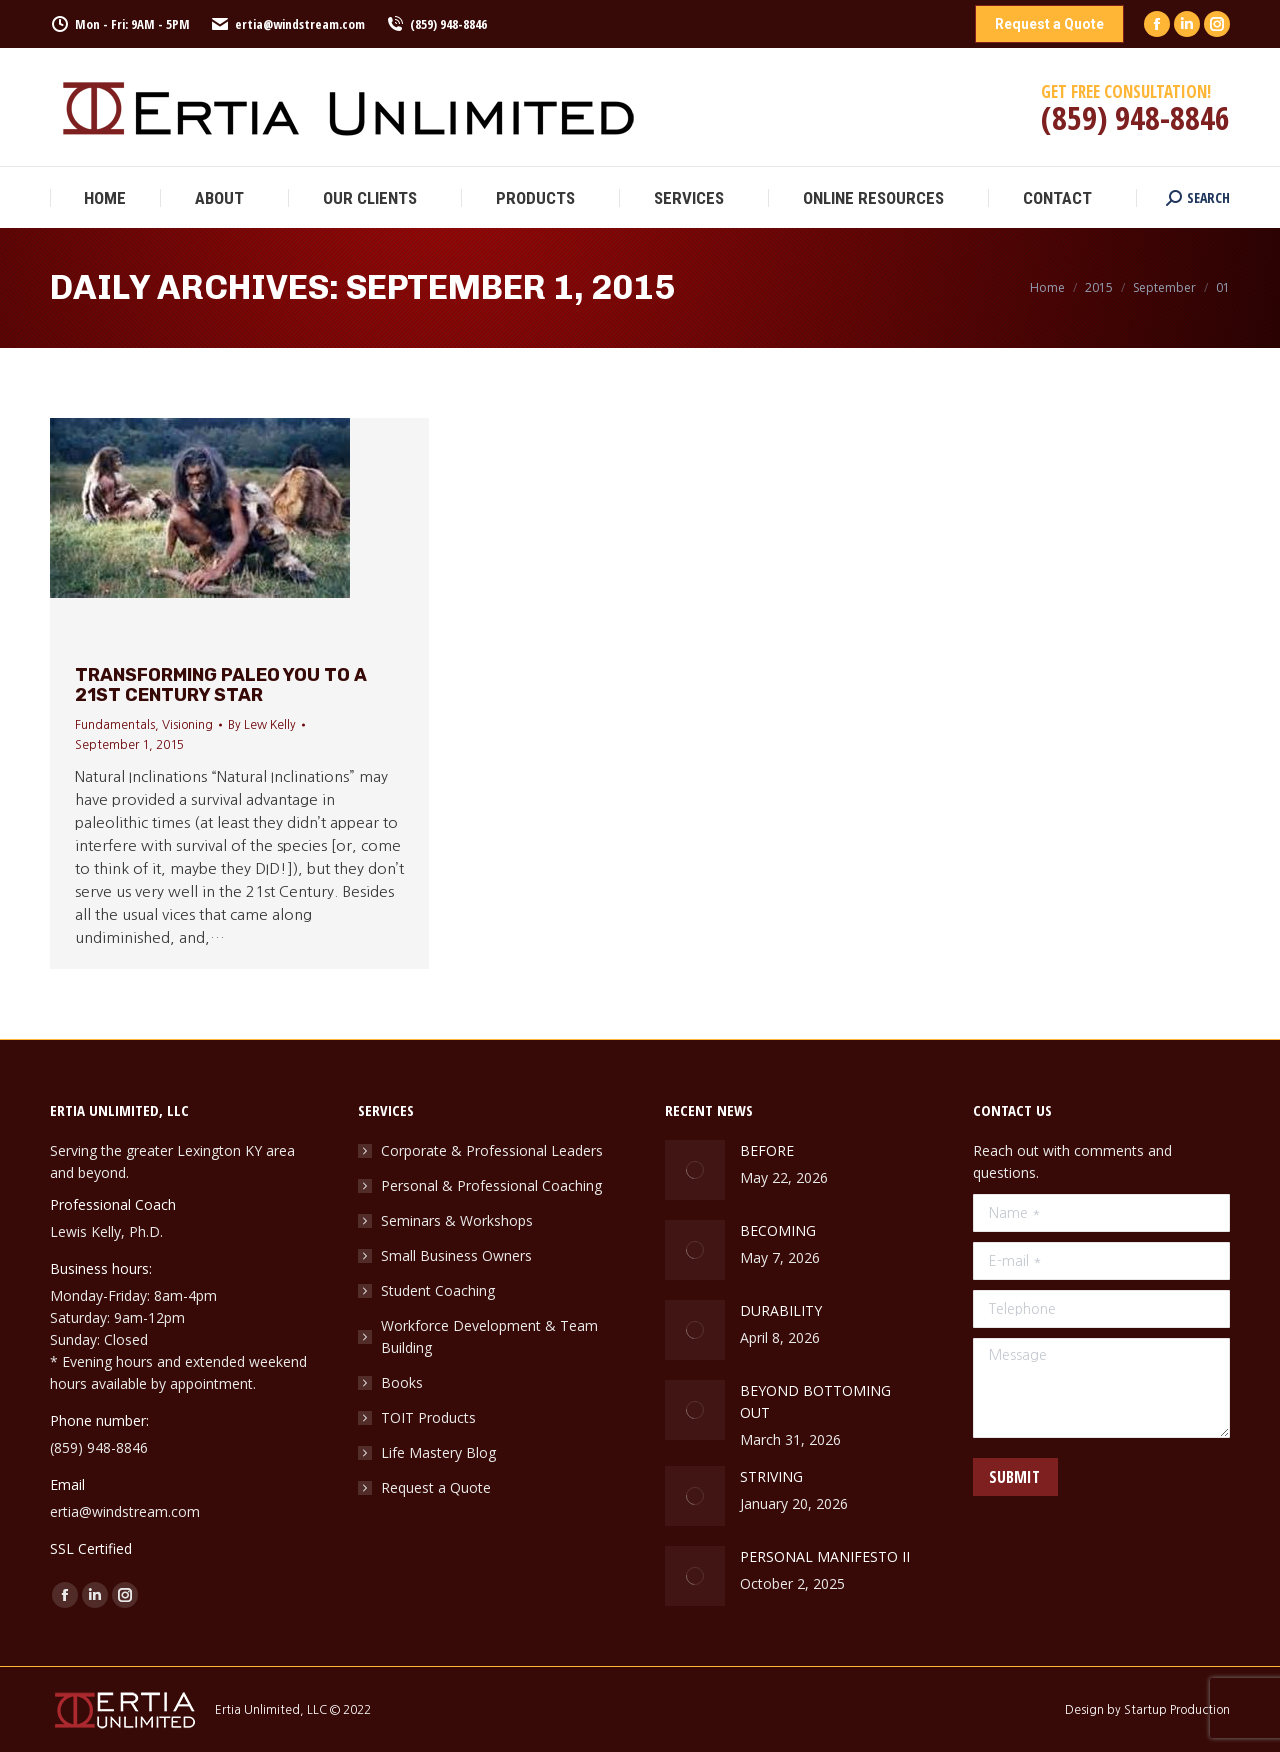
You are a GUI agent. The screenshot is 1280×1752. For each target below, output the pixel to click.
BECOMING (778, 1230)
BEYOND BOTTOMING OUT (815, 1401)
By (262, 725)
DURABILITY (781, 1310)
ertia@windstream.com (287, 24)
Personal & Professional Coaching (491, 1185)
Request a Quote (436, 1487)
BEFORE (767, 1150)
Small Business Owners (456, 1255)
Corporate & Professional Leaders (492, 1150)
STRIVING (773, 1476)
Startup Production (1177, 1710)
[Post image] (695, 1170)
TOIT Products (428, 1417)
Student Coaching (438, 1290)
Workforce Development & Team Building (489, 1336)
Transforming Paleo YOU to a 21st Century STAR (221, 685)
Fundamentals (115, 725)
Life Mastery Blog (438, 1452)
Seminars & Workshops (457, 1220)
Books (402, 1382)
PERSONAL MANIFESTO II (825, 1556)
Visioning (187, 725)
